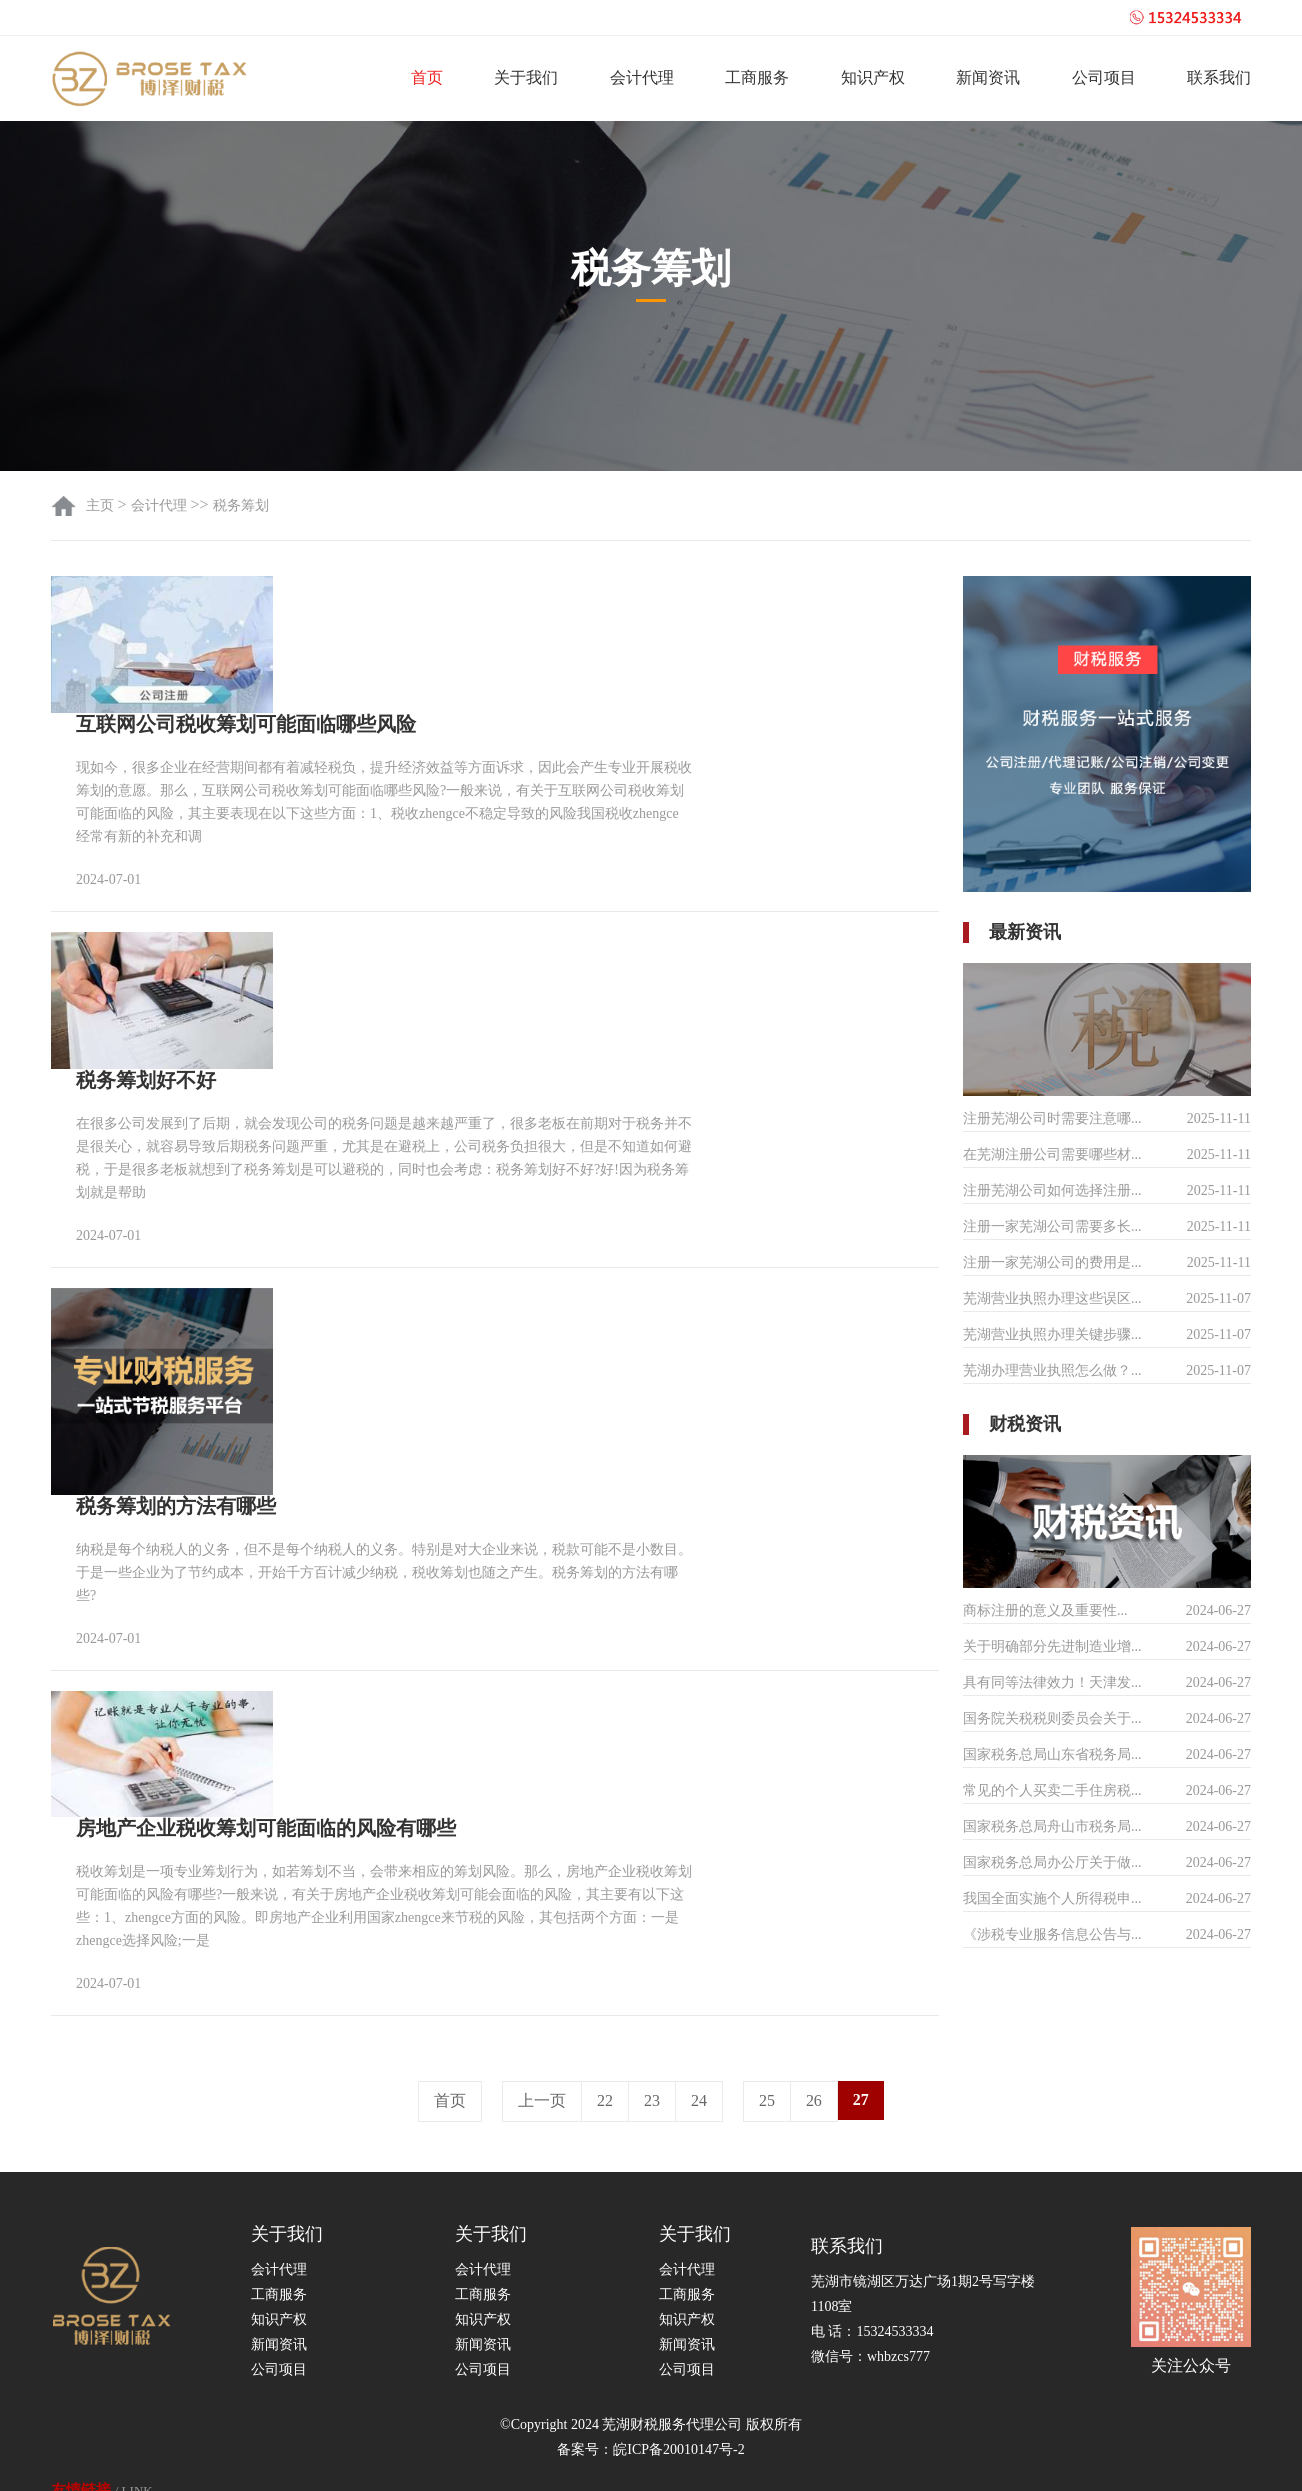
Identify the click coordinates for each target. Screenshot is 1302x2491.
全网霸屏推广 (451, 2466)
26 (814, 2032)
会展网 (377, 2466)
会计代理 (642, 77)
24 (699, 2032)
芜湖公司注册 (703, 2466)
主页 (102, 505)
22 (605, 2032)
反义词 (69, 2466)
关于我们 (526, 77)
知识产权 (873, 77)
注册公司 (131, 2466)
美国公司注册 (211, 2466)
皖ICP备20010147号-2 (678, 2380)
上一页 (542, 2032)
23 (652, 2032)
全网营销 (531, 2466)
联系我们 (1219, 77)
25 (767, 2032)
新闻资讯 (988, 77)
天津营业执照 (303, 2466)
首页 (427, 77)
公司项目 (1104, 77)
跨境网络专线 (611, 2466)
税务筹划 (241, 505)
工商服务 (757, 77)
